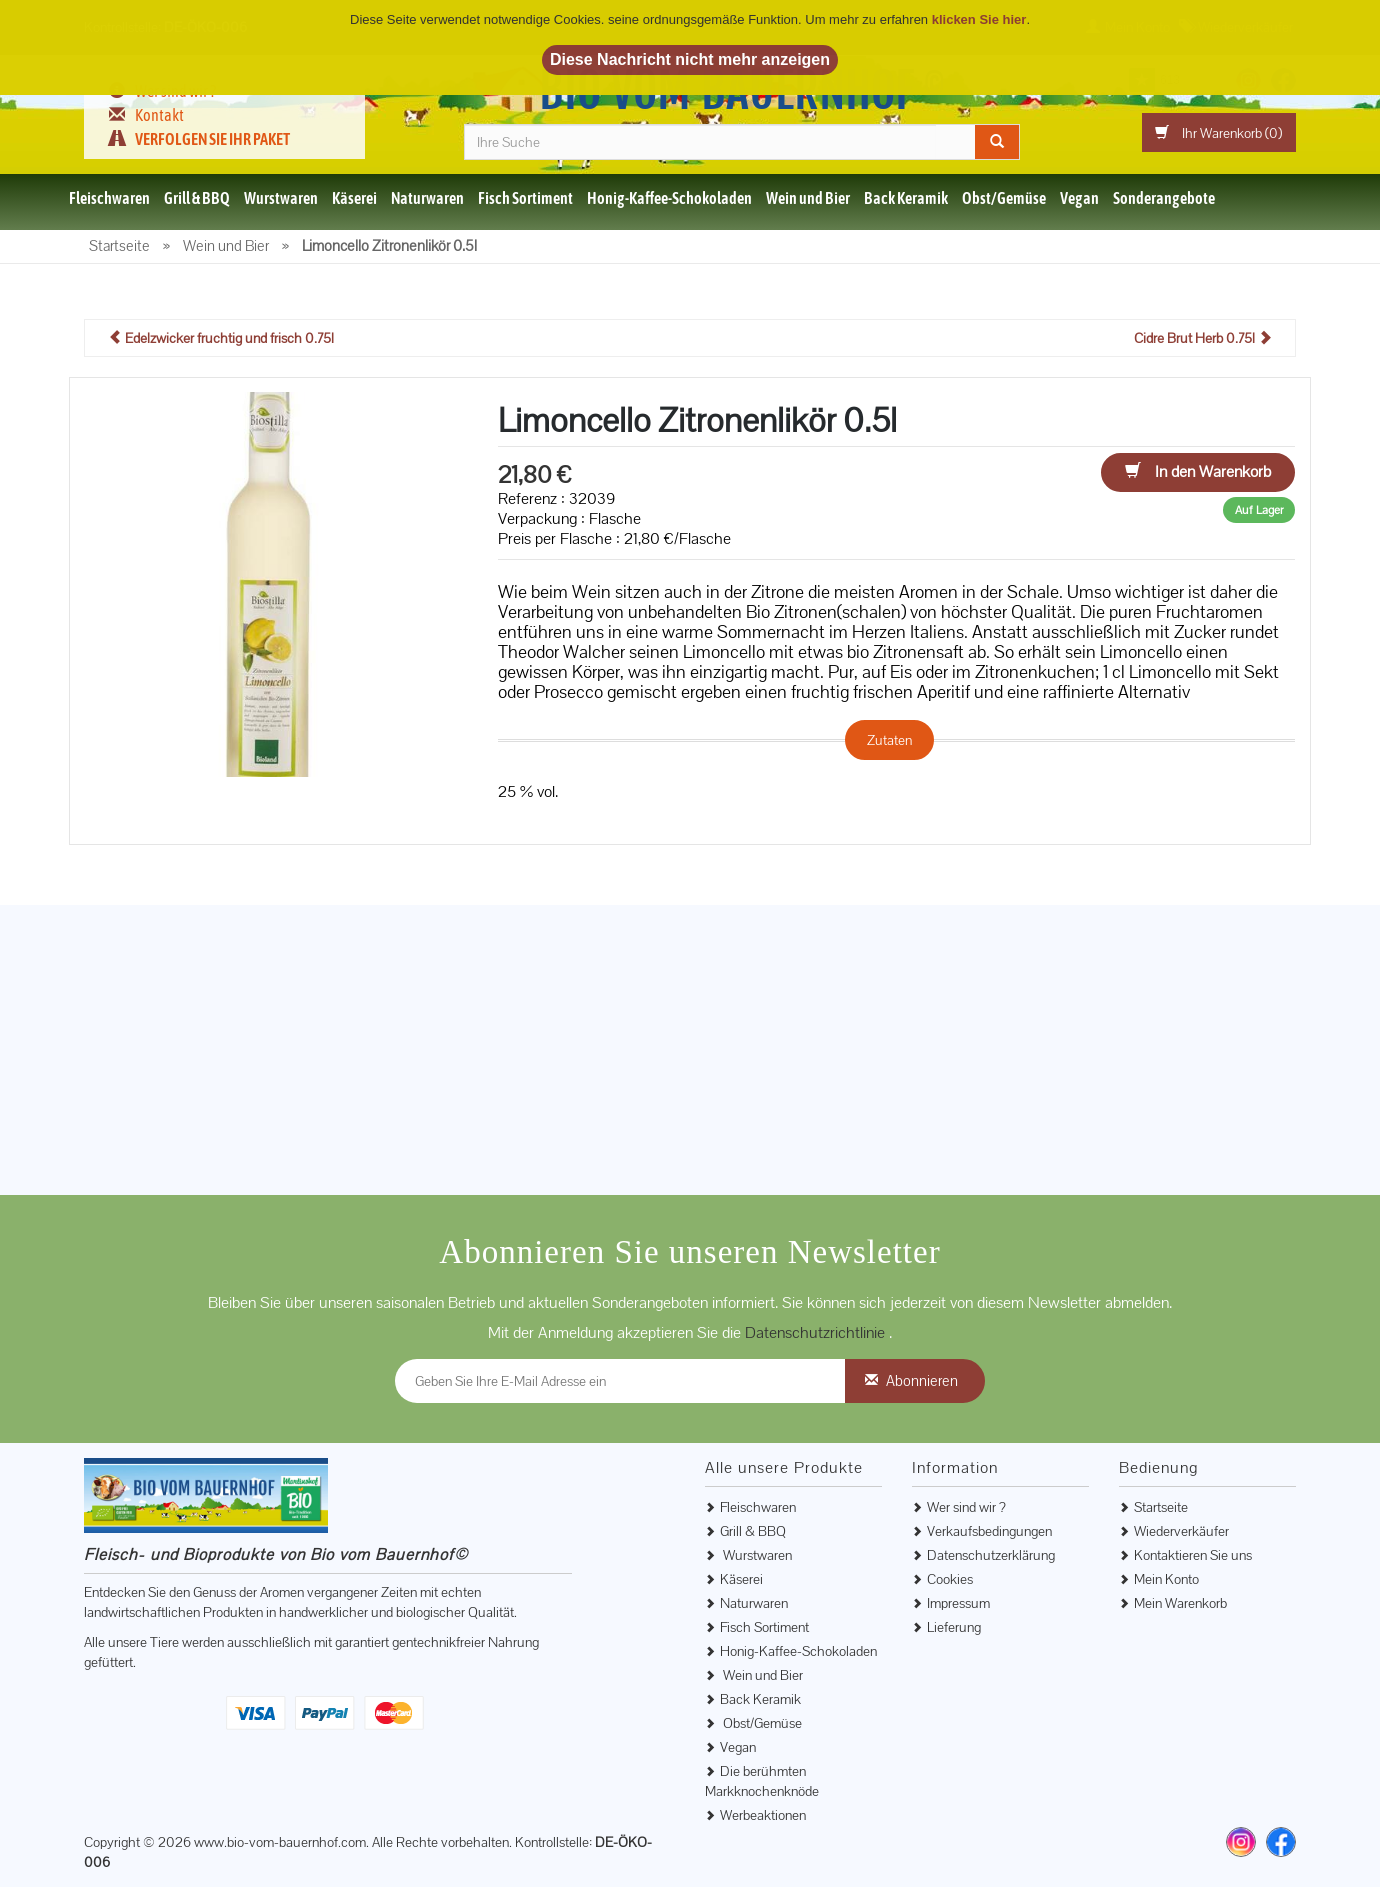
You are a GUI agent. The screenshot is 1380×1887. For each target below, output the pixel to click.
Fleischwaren (109, 198)
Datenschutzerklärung (991, 1555)
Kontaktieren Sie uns (1193, 1555)
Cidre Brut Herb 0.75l (1203, 338)
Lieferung (954, 1627)
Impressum (958, 1603)
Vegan (1079, 198)
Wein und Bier (808, 198)
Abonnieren (922, 1380)
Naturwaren (427, 198)
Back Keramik (906, 198)
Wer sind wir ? (966, 1507)
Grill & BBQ (197, 198)
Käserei (354, 198)
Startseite (1161, 1507)
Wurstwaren (281, 198)
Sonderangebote (1164, 198)
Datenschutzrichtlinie (817, 1332)
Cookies (950, 1579)
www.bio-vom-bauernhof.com (280, 1842)
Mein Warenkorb (1180, 1603)
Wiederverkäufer (1181, 1531)
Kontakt (159, 115)
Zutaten (889, 740)
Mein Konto (1166, 1579)
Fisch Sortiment (525, 198)
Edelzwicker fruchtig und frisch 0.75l (221, 338)
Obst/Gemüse (1004, 198)
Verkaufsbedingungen (989, 1531)
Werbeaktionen (763, 1815)
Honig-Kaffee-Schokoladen (669, 198)
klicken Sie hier (979, 19)
